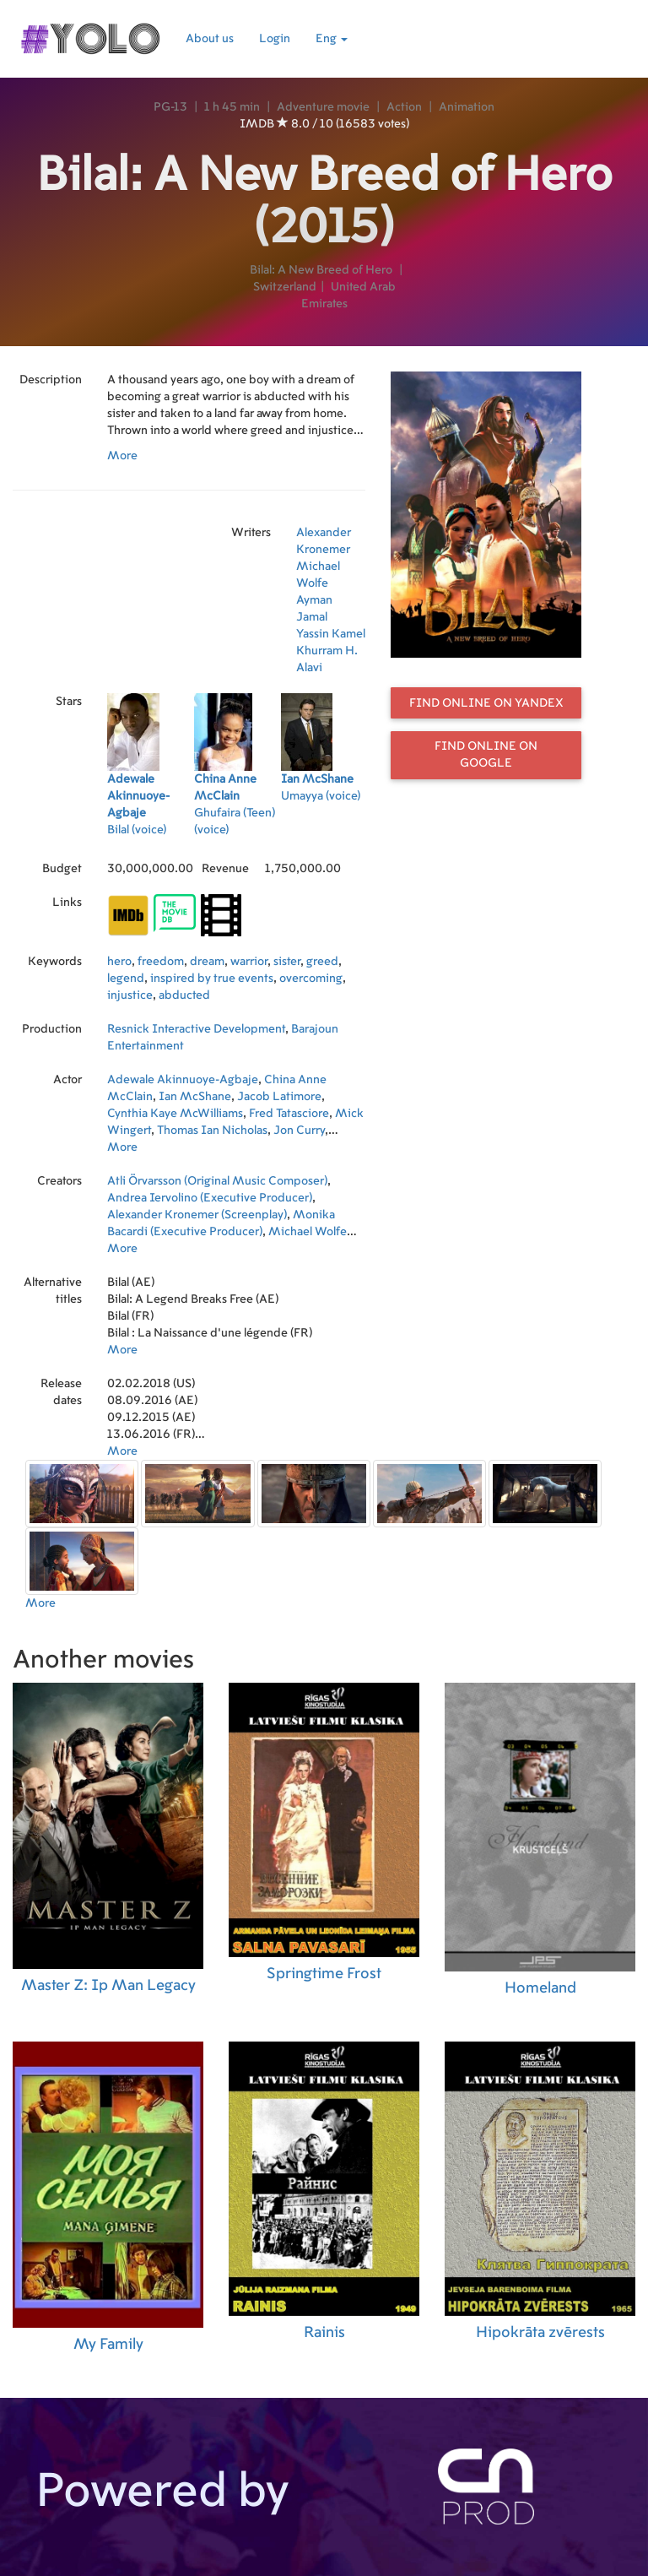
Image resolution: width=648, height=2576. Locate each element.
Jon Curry (299, 1130)
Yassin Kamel (330, 634)
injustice (130, 995)
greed (322, 962)
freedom (161, 962)
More (122, 456)
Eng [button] (332, 39)
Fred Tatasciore (289, 1114)
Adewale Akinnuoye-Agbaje (182, 1080)
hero (119, 962)
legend (125, 978)
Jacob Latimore (279, 1097)
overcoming (311, 978)
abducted (184, 995)
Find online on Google (486, 754)
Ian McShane (195, 1097)
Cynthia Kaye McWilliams (175, 1114)
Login (274, 39)
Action (404, 107)
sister (286, 962)
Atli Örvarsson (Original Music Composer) (217, 1181)
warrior (248, 962)
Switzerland (284, 287)
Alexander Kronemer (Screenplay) (197, 1215)
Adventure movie (323, 107)
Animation (466, 107)
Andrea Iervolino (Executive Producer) (209, 1198)
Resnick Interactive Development (196, 1029)
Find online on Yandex (486, 703)
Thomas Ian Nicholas (212, 1130)
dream (207, 962)
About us (210, 39)
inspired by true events (211, 978)
